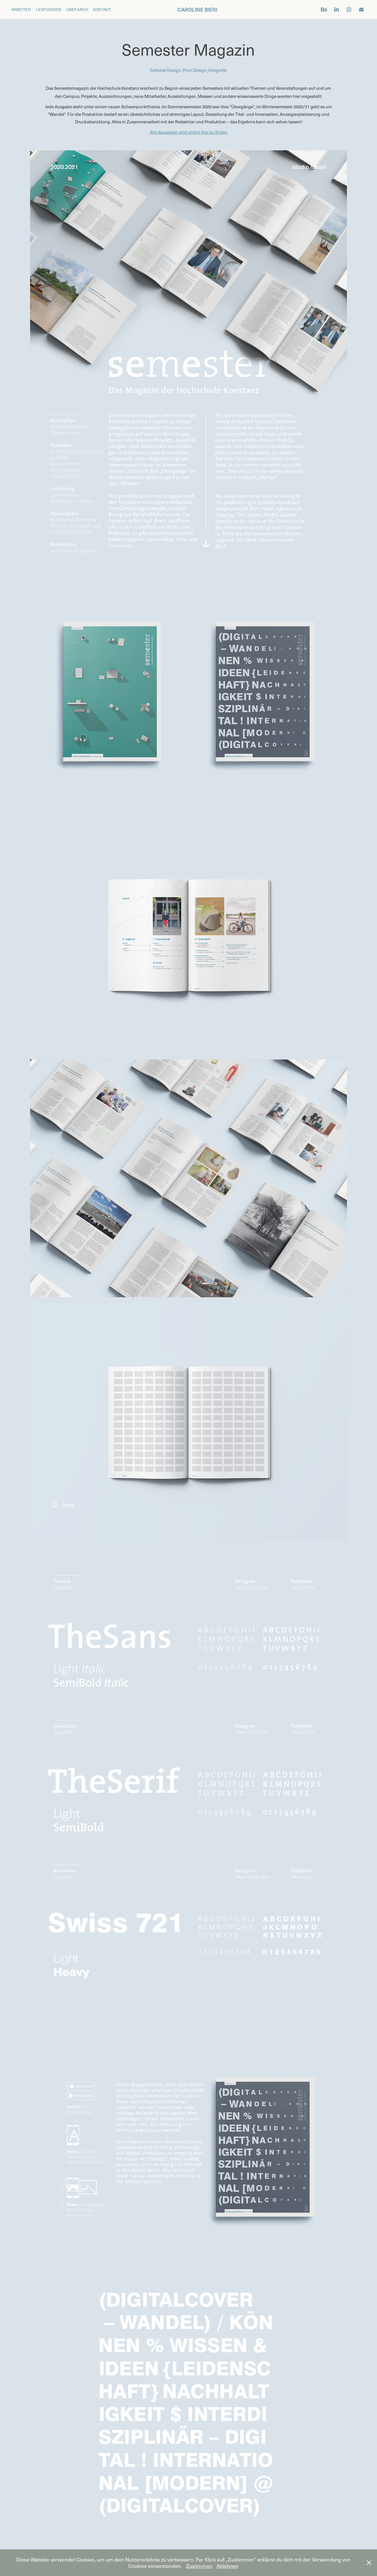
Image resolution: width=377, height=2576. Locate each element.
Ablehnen (227, 2565)
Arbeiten (21, 9)
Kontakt (102, 9)
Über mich (77, 9)
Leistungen (48, 9)
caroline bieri (197, 9)
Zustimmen (199, 2565)
